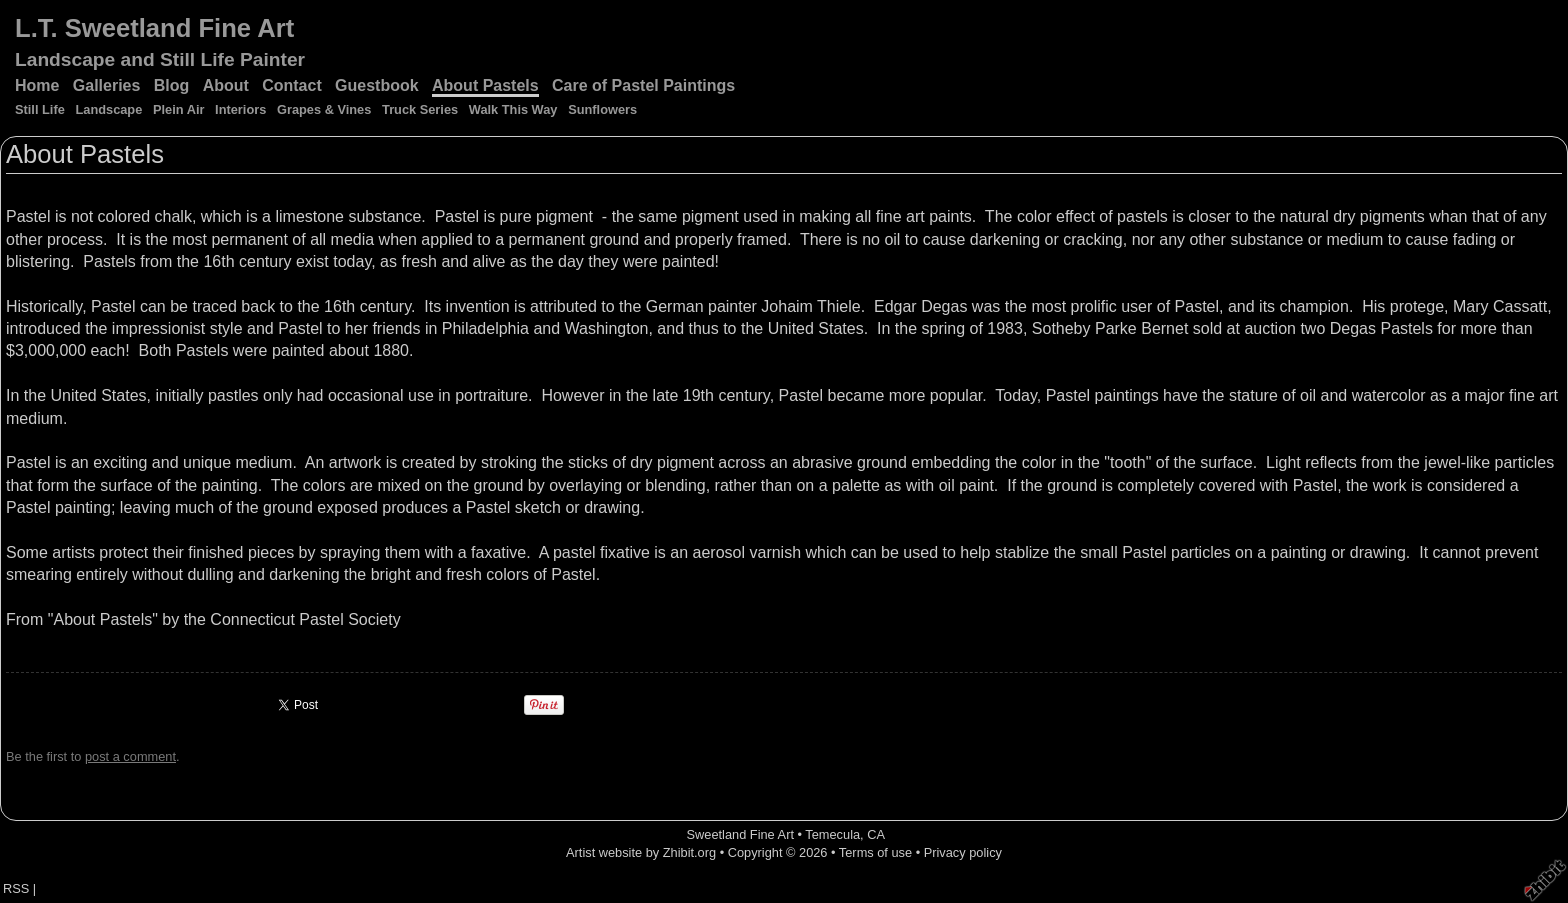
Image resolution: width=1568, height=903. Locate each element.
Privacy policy (963, 852)
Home (37, 85)
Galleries (107, 85)
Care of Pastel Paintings (643, 85)
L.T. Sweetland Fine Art (154, 28)
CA (876, 834)
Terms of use (875, 852)
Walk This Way (513, 109)
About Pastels (485, 85)
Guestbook (377, 85)
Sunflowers (602, 109)
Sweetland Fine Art (740, 834)
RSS (16, 888)
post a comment (130, 756)
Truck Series (420, 109)
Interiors (240, 109)
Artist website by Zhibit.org (641, 852)
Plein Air (178, 109)
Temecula (832, 834)
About (226, 85)
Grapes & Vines (324, 109)
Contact (292, 85)
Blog (172, 85)
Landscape (108, 109)
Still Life (40, 109)
